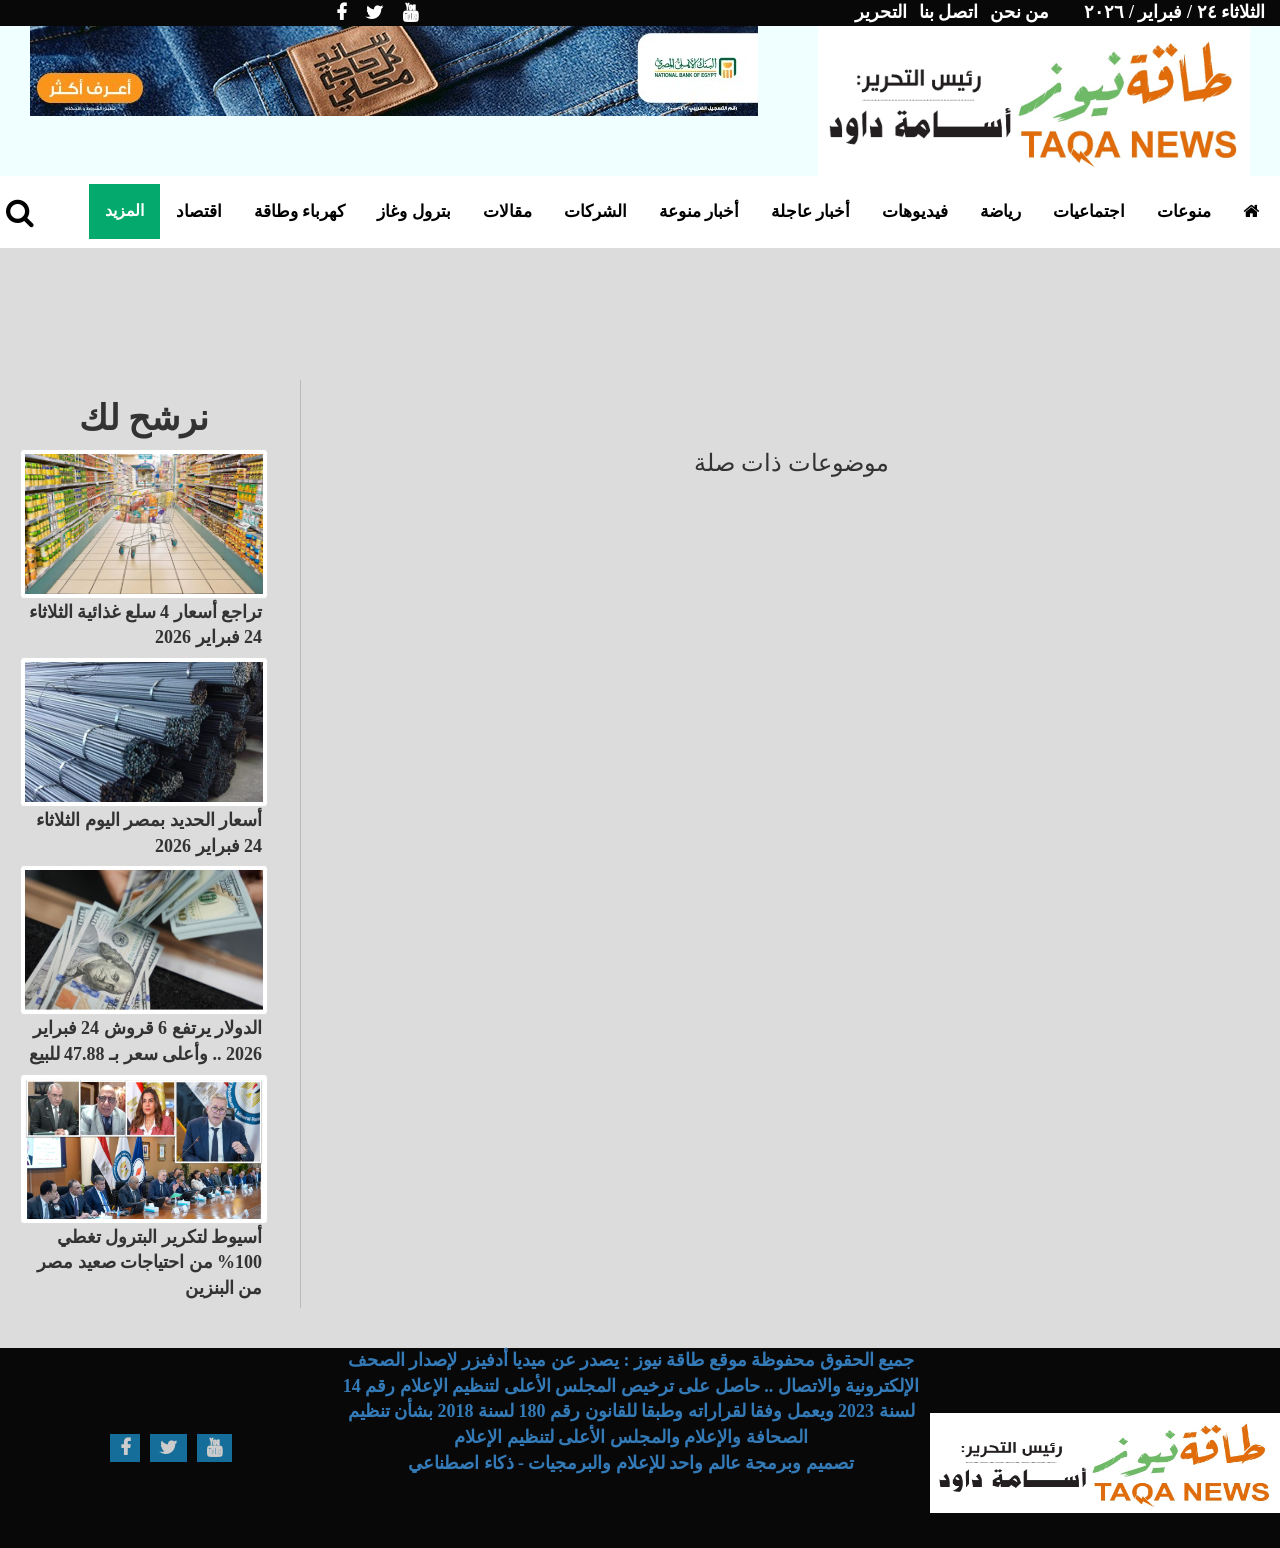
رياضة (1000, 211)
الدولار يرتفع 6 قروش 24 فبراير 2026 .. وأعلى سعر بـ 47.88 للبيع (146, 1041)
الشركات (595, 211)
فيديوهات (915, 211)
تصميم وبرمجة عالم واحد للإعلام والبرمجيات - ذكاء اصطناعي (631, 1463)
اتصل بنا (949, 12)
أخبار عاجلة (810, 211)
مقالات (507, 211)
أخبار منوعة (699, 211)
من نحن (1020, 12)
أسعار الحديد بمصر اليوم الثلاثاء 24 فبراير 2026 (149, 833)
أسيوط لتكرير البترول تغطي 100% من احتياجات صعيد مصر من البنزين (149, 1262)
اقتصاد (199, 211)
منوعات (1184, 211)
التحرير (881, 12)
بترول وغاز (413, 211)
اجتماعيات (1089, 211)
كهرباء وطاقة (299, 211)
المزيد (124, 210)
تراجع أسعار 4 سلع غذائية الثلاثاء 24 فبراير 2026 (146, 625)
